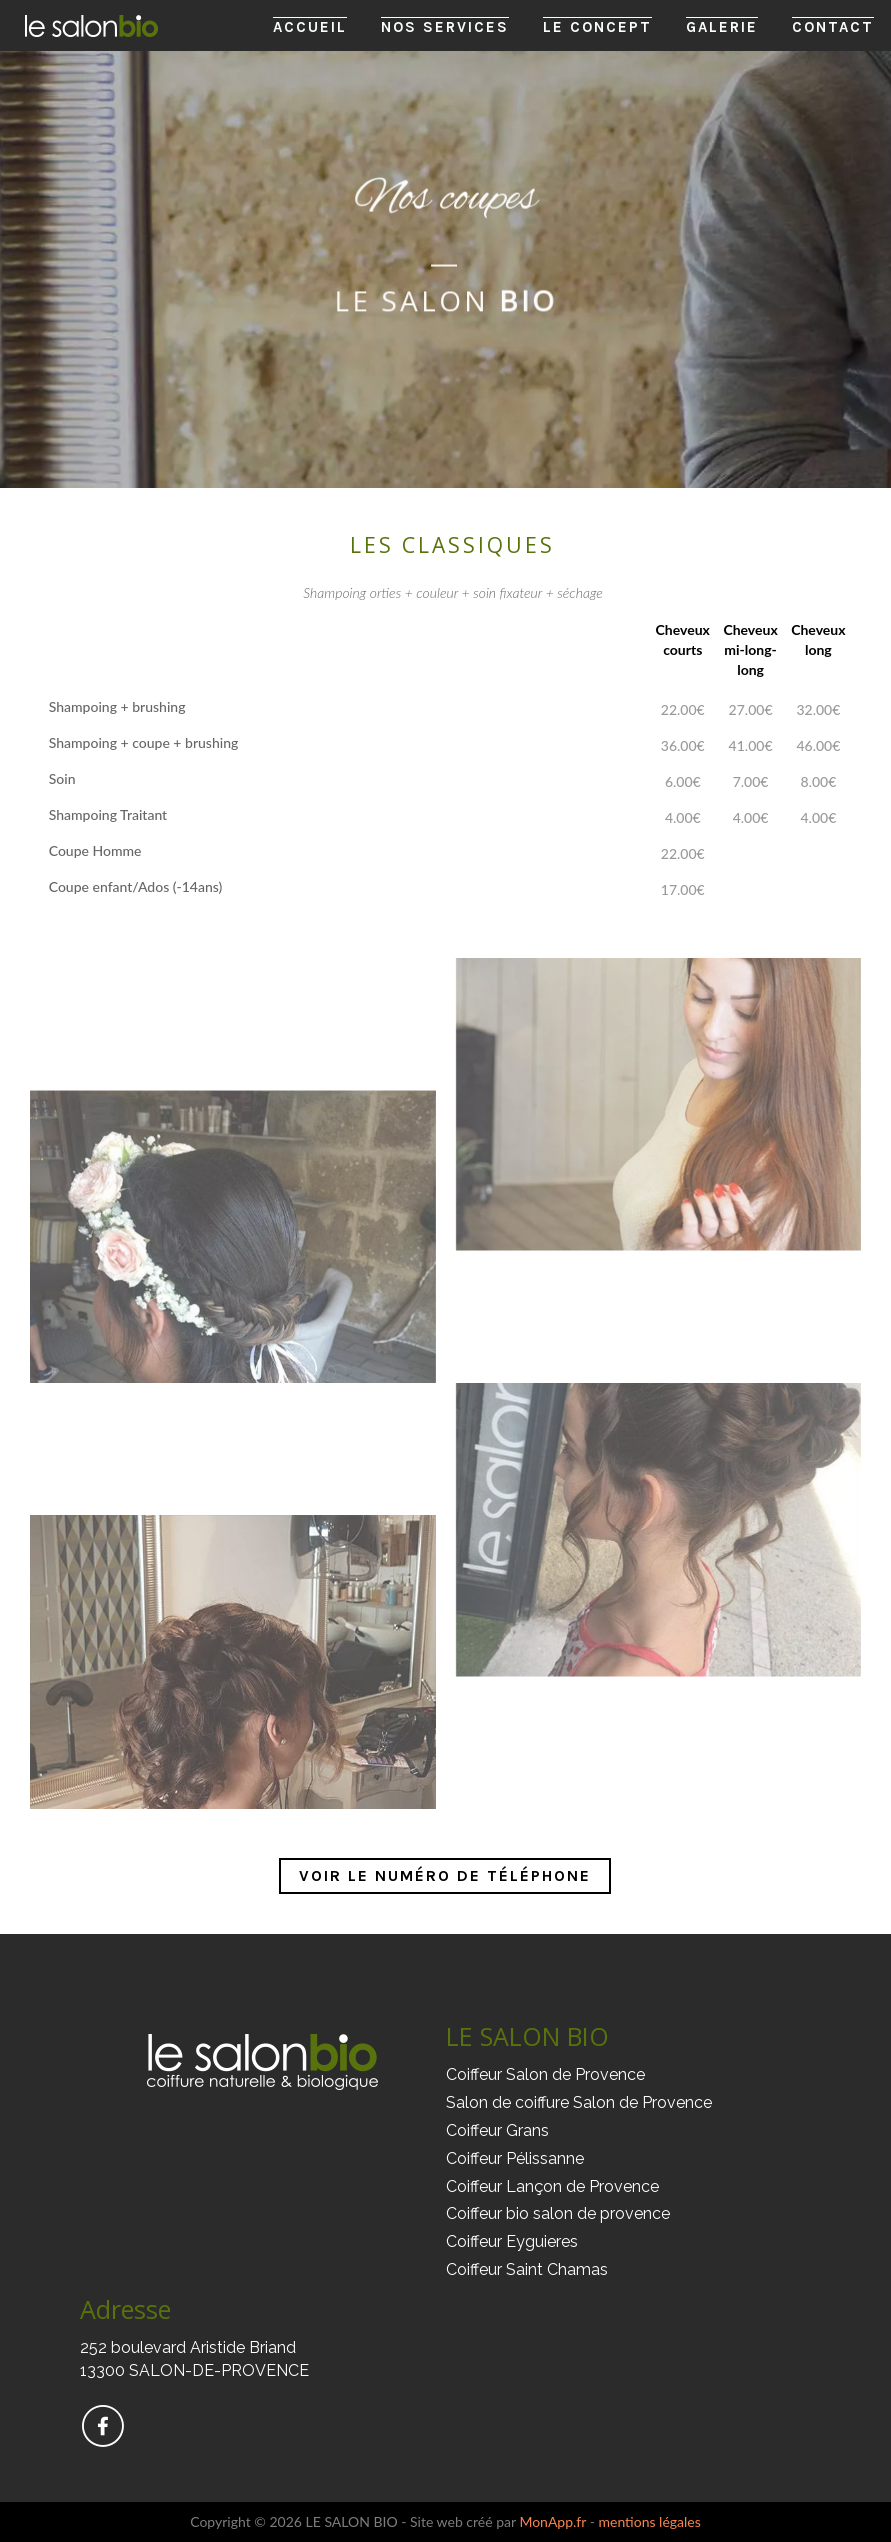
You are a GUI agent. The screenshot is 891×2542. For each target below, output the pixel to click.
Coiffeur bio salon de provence (558, 2213)
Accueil (310, 27)
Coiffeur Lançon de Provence (552, 2186)
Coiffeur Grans (497, 2130)
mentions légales (649, 2521)
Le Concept (597, 27)
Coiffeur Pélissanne (515, 2158)
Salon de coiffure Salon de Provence (579, 2102)
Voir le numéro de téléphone (445, 1875)
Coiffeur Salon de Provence (545, 2074)
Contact (833, 27)
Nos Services (445, 27)
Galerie (722, 27)
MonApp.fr (552, 2521)
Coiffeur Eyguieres (512, 2241)
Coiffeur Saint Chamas (527, 2269)
